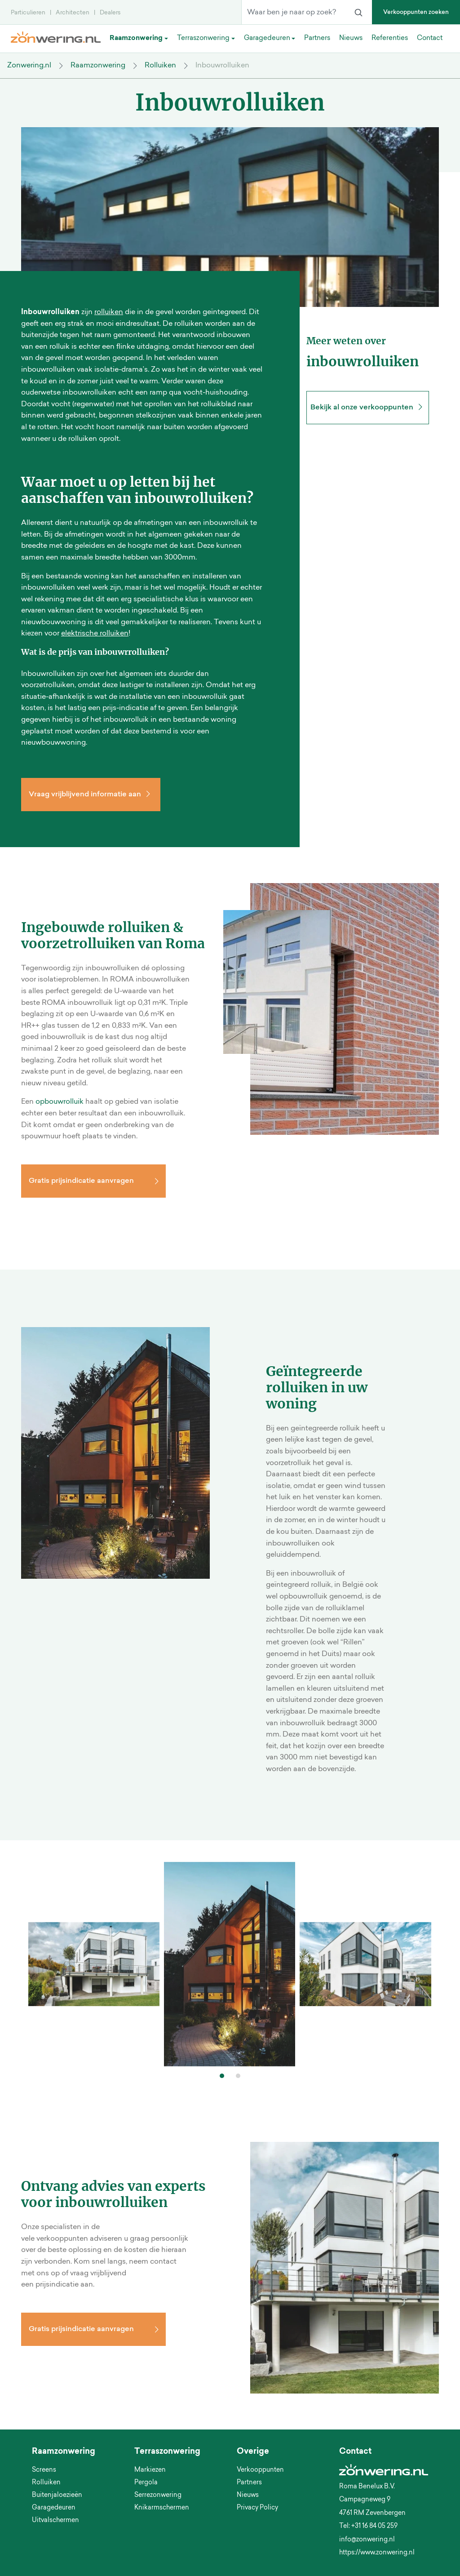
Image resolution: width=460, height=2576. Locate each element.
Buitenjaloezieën (57, 2495)
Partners (249, 2483)
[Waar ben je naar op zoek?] (293, 12)
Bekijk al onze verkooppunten (367, 407)
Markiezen (150, 2470)
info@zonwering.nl (367, 2540)
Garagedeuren (53, 2508)
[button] (222, 2076)
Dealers (110, 13)
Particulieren (28, 13)
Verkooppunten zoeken (416, 12)
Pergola (146, 2483)
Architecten (72, 13)
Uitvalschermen (55, 2521)
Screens (44, 2470)
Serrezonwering (157, 2495)
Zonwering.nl (29, 65)
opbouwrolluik (59, 1102)
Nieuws (248, 2495)
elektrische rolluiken (94, 633)
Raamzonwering (98, 65)
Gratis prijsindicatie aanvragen (81, 1181)
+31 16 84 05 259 (374, 2526)
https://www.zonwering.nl (377, 2553)
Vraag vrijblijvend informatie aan (91, 794)
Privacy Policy (257, 2508)
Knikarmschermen (161, 2508)
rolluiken (108, 312)
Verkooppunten (260, 2470)
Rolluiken (160, 65)
